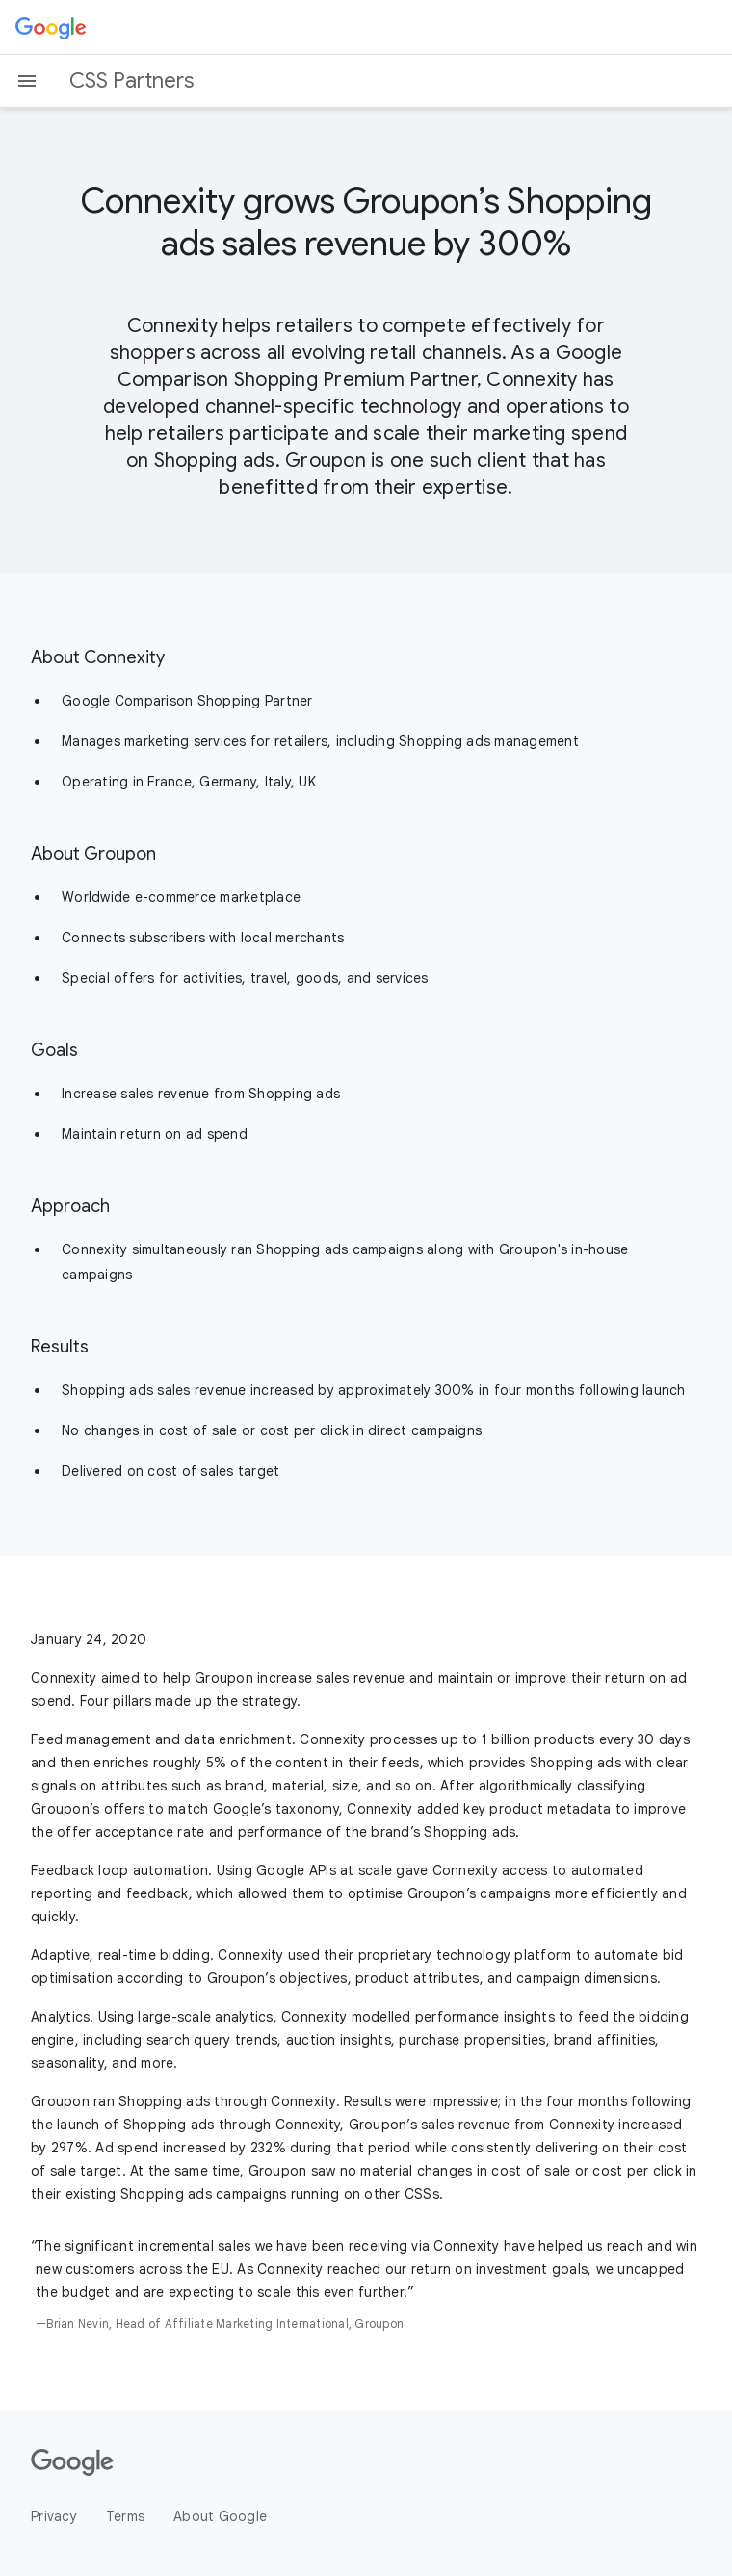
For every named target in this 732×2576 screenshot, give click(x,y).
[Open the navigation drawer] (27, 81)
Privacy (54, 2516)
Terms (125, 2516)
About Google (220, 2516)
